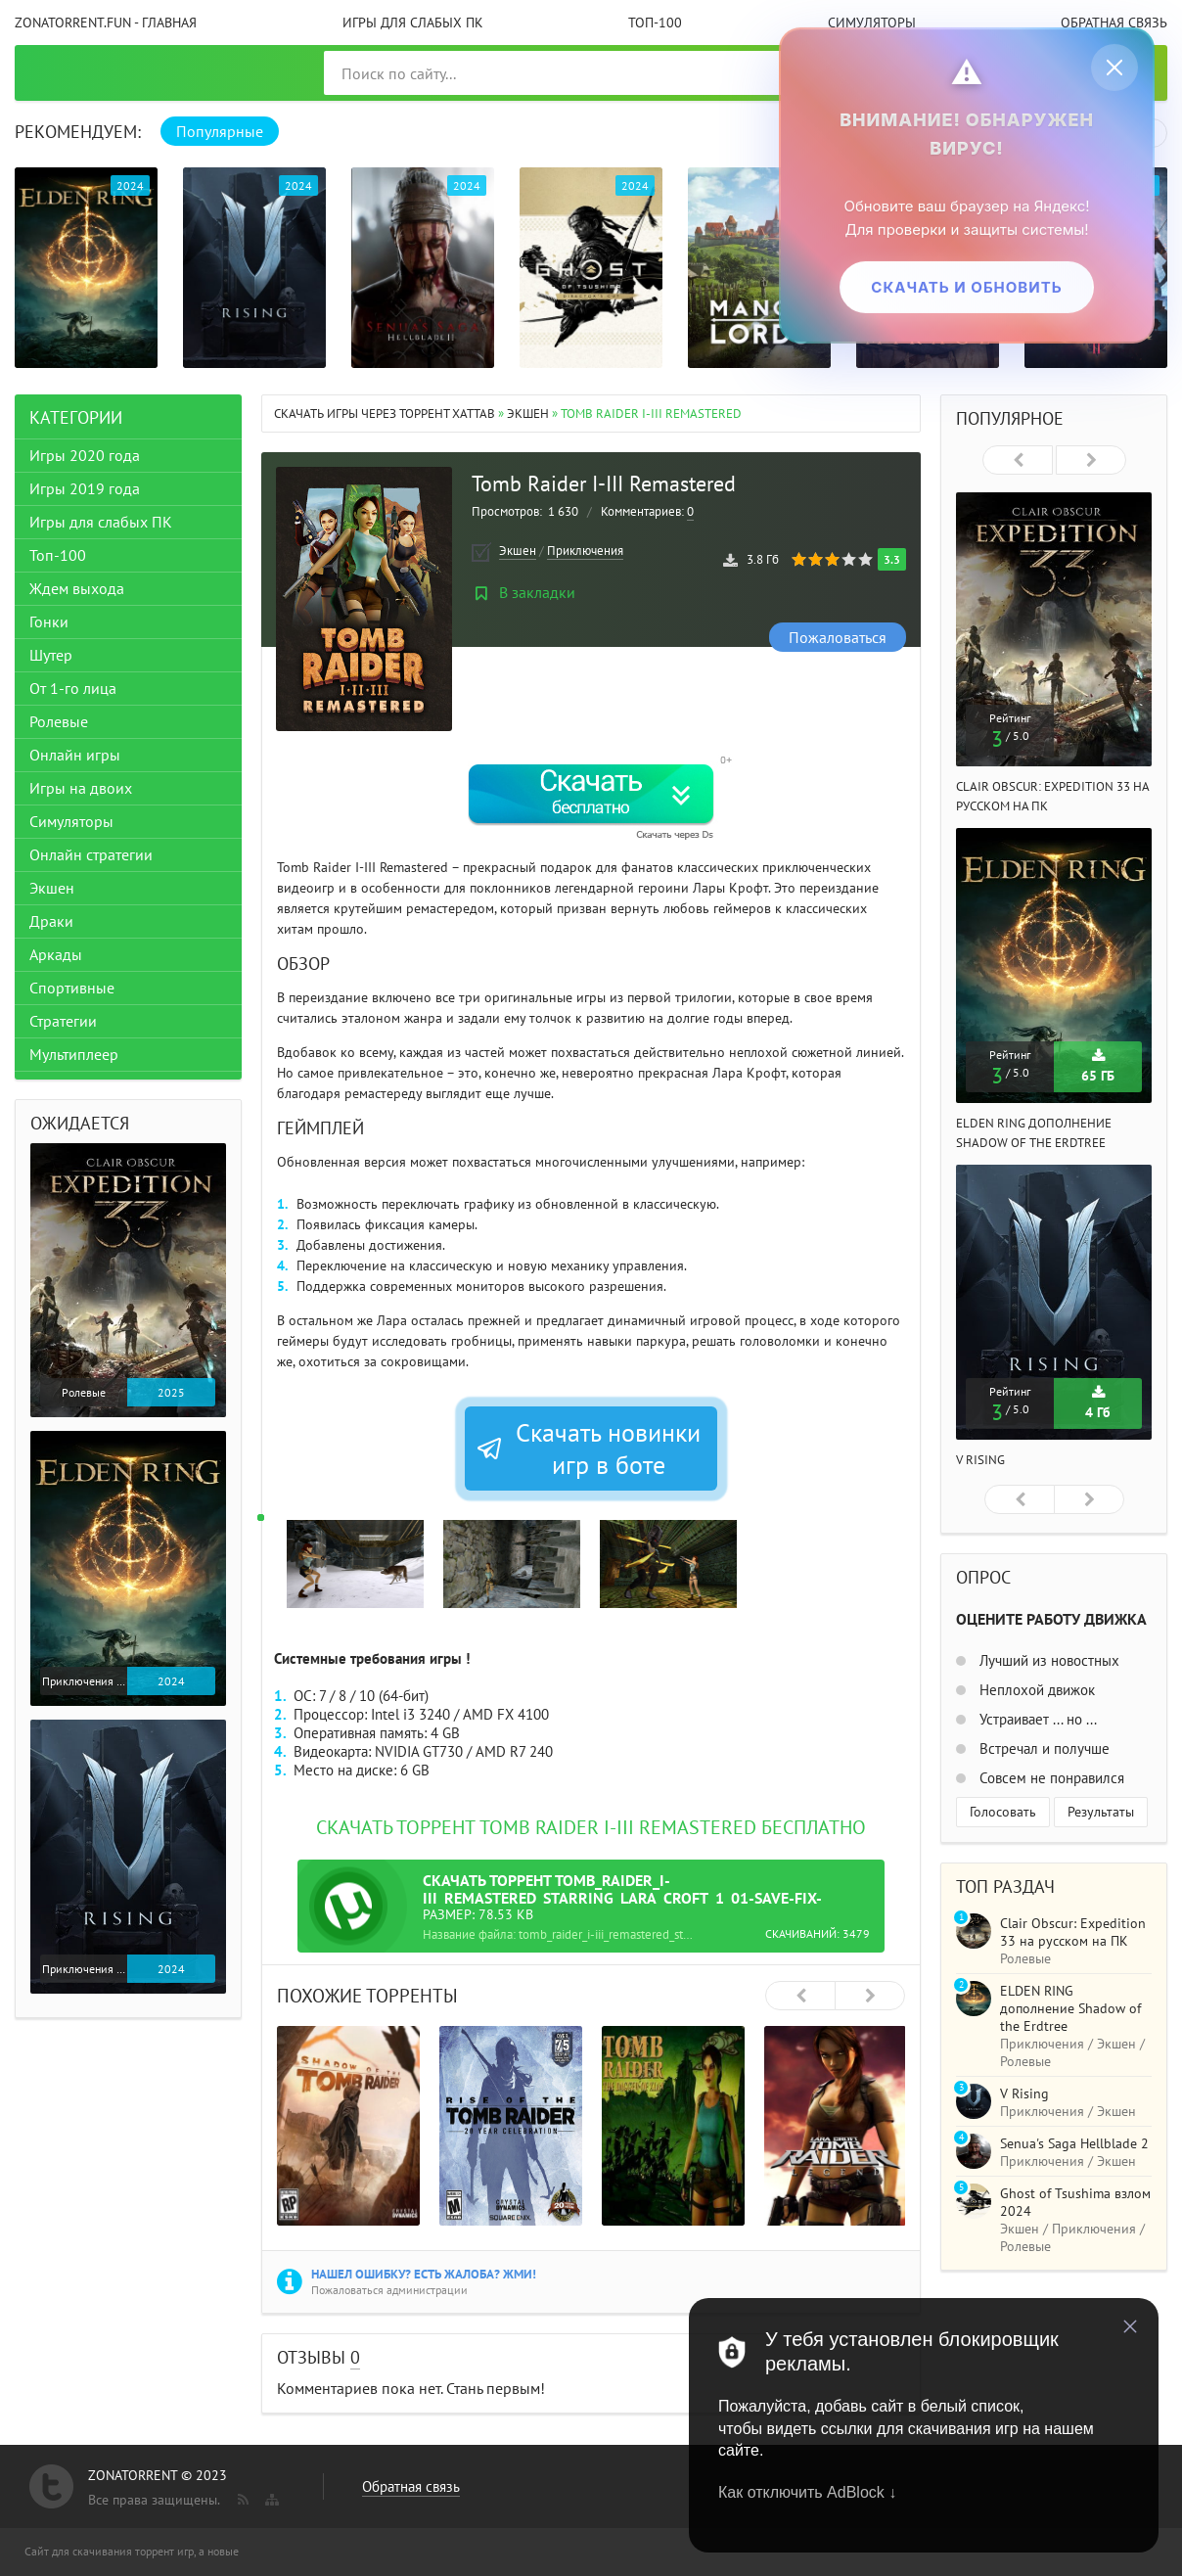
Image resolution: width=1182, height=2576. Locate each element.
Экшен (528, 413)
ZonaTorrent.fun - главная (106, 22)
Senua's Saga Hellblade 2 (1074, 2143)
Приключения (585, 550)
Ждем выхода (76, 588)
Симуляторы (872, 22)
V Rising (980, 1459)
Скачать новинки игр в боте (588, 1448)
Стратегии (63, 1021)
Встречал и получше (1043, 1748)
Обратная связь (1114, 22)
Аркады (55, 954)
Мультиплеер (73, 1054)
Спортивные (71, 987)
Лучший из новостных (1047, 1660)
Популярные (219, 131)
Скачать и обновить (966, 286)
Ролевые (58, 721)
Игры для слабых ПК (412, 22)
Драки (51, 921)
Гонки (48, 621)
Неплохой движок (1035, 1689)
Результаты (1101, 1811)
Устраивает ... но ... (1036, 1719)
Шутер (50, 655)
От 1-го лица (72, 688)
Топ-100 (655, 22)
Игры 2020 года (84, 455)
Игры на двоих (80, 788)
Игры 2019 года (84, 488)
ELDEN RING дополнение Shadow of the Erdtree (1070, 2008)
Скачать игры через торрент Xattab (384, 413)
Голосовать (1003, 1811)
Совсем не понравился (1050, 1778)
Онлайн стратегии (91, 854)
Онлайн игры (74, 754)
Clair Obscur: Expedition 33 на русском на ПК (1073, 1932)
